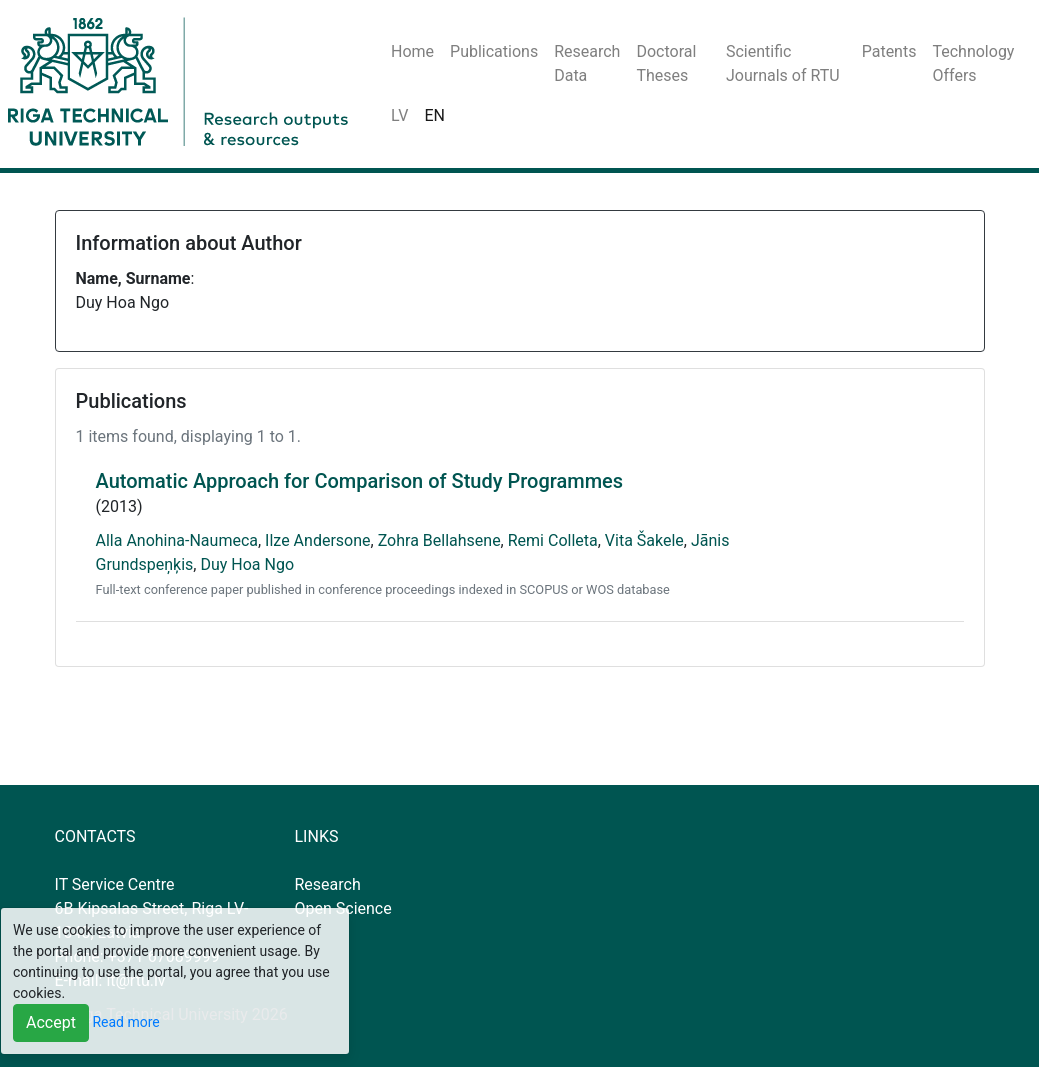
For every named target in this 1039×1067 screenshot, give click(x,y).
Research (328, 884)
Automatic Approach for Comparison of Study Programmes (360, 481)
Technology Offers (973, 63)
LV (399, 115)
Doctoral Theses (666, 63)
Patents (889, 51)
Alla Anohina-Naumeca (177, 540)
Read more (125, 1022)
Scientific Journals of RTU (783, 63)
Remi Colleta (553, 540)
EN (434, 115)
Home (412, 51)
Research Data (587, 63)
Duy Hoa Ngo (247, 564)
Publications (494, 51)
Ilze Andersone (317, 540)
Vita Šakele (644, 540)
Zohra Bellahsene (439, 540)
